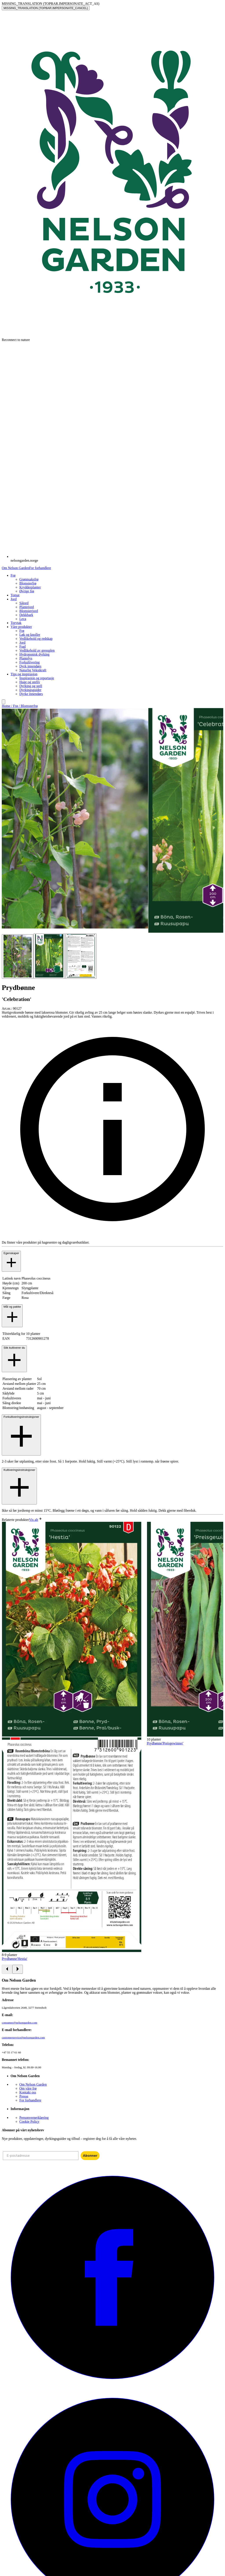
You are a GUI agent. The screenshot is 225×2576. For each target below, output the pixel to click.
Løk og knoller (29, 634)
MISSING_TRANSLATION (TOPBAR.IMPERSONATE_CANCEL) (46, 8)
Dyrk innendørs (30, 666)
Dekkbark (26, 615)
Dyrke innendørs (31, 694)
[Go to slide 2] (49, 956)
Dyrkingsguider (30, 690)
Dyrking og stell (30, 686)
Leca (22, 619)
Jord (22, 642)
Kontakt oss (27, 2092)
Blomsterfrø (27, 583)
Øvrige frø (26, 591)
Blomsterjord (28, 611)
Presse (23, 2096)
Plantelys (25, 658)
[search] (3, 701)
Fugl (22, 646)
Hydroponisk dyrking (34, 654)
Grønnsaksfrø (28, 579)
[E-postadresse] (40, 2155)
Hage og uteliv (29, 682)
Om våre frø (27, 2088)
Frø (21, 631)
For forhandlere (40, 568)
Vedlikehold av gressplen (37, 650)
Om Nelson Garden (15, 568)
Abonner (90, 2155)
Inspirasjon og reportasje (36, 678)
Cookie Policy (29, 2121)
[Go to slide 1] (17, 956)
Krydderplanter (30, 587)
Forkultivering (29, 662)
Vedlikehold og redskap (36, 638)
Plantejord (26, 607)
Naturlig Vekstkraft (32, 670)
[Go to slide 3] (81, 956)
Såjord (24, 603)
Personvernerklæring (34, 2117)
